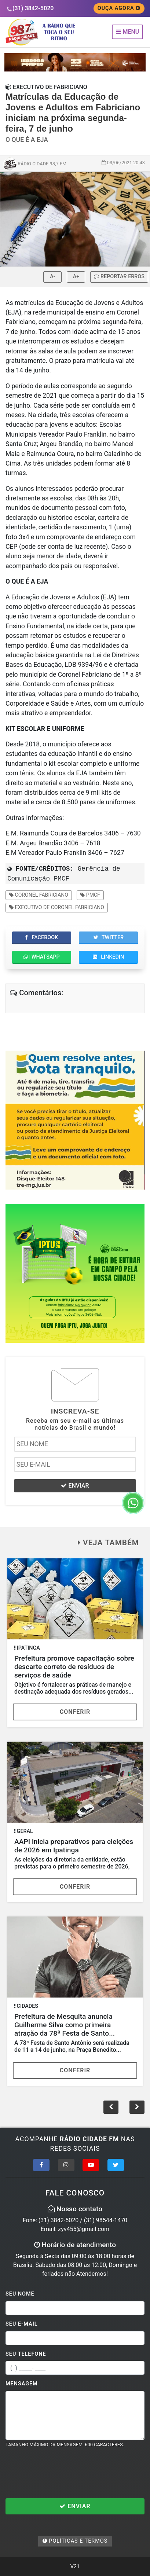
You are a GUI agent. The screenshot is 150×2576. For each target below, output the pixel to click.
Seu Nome (20, 2294)
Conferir (75, 1711)
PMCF (90, 895)
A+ (76, 276)
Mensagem (22, 2384)
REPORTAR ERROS (119, 276)
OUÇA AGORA (119, 8)
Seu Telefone (26, 2354)
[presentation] (61, 2473)
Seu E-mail (22, 2324)
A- (52, 276)
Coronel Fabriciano (38, 895)
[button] (136, 2107)
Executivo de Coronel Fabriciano (56, 907)
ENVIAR (75, 1485)
